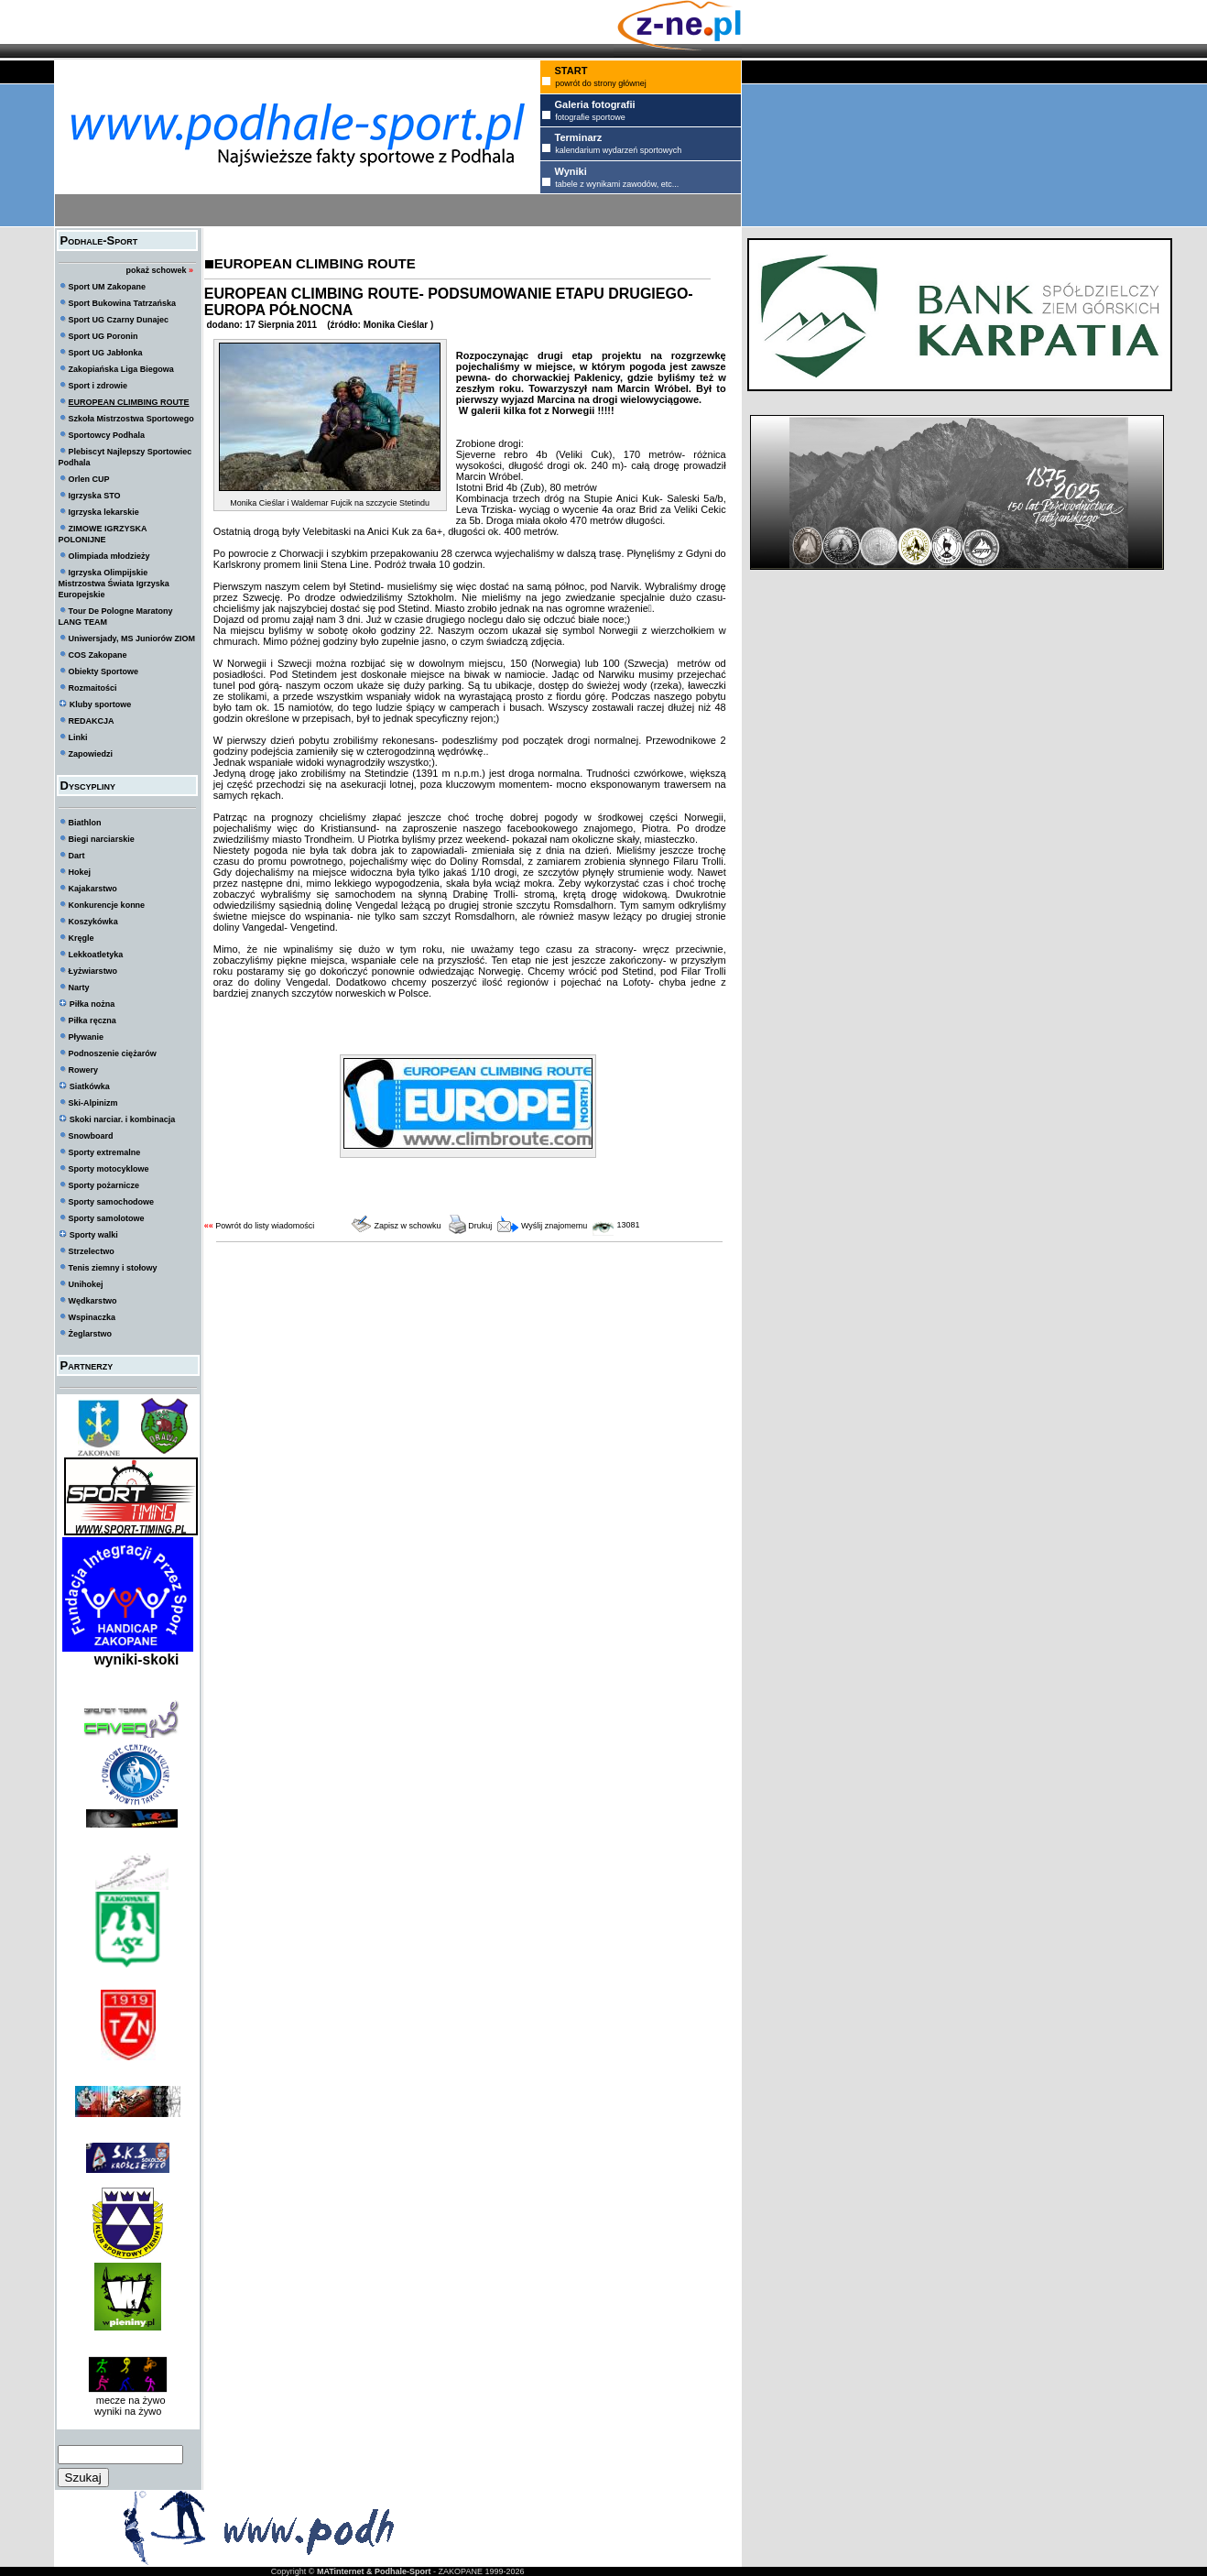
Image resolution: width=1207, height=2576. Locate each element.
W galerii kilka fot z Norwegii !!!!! (536, 410)
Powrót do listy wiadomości (264, 1225)
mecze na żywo (128, 2400)
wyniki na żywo (127, 2411)
